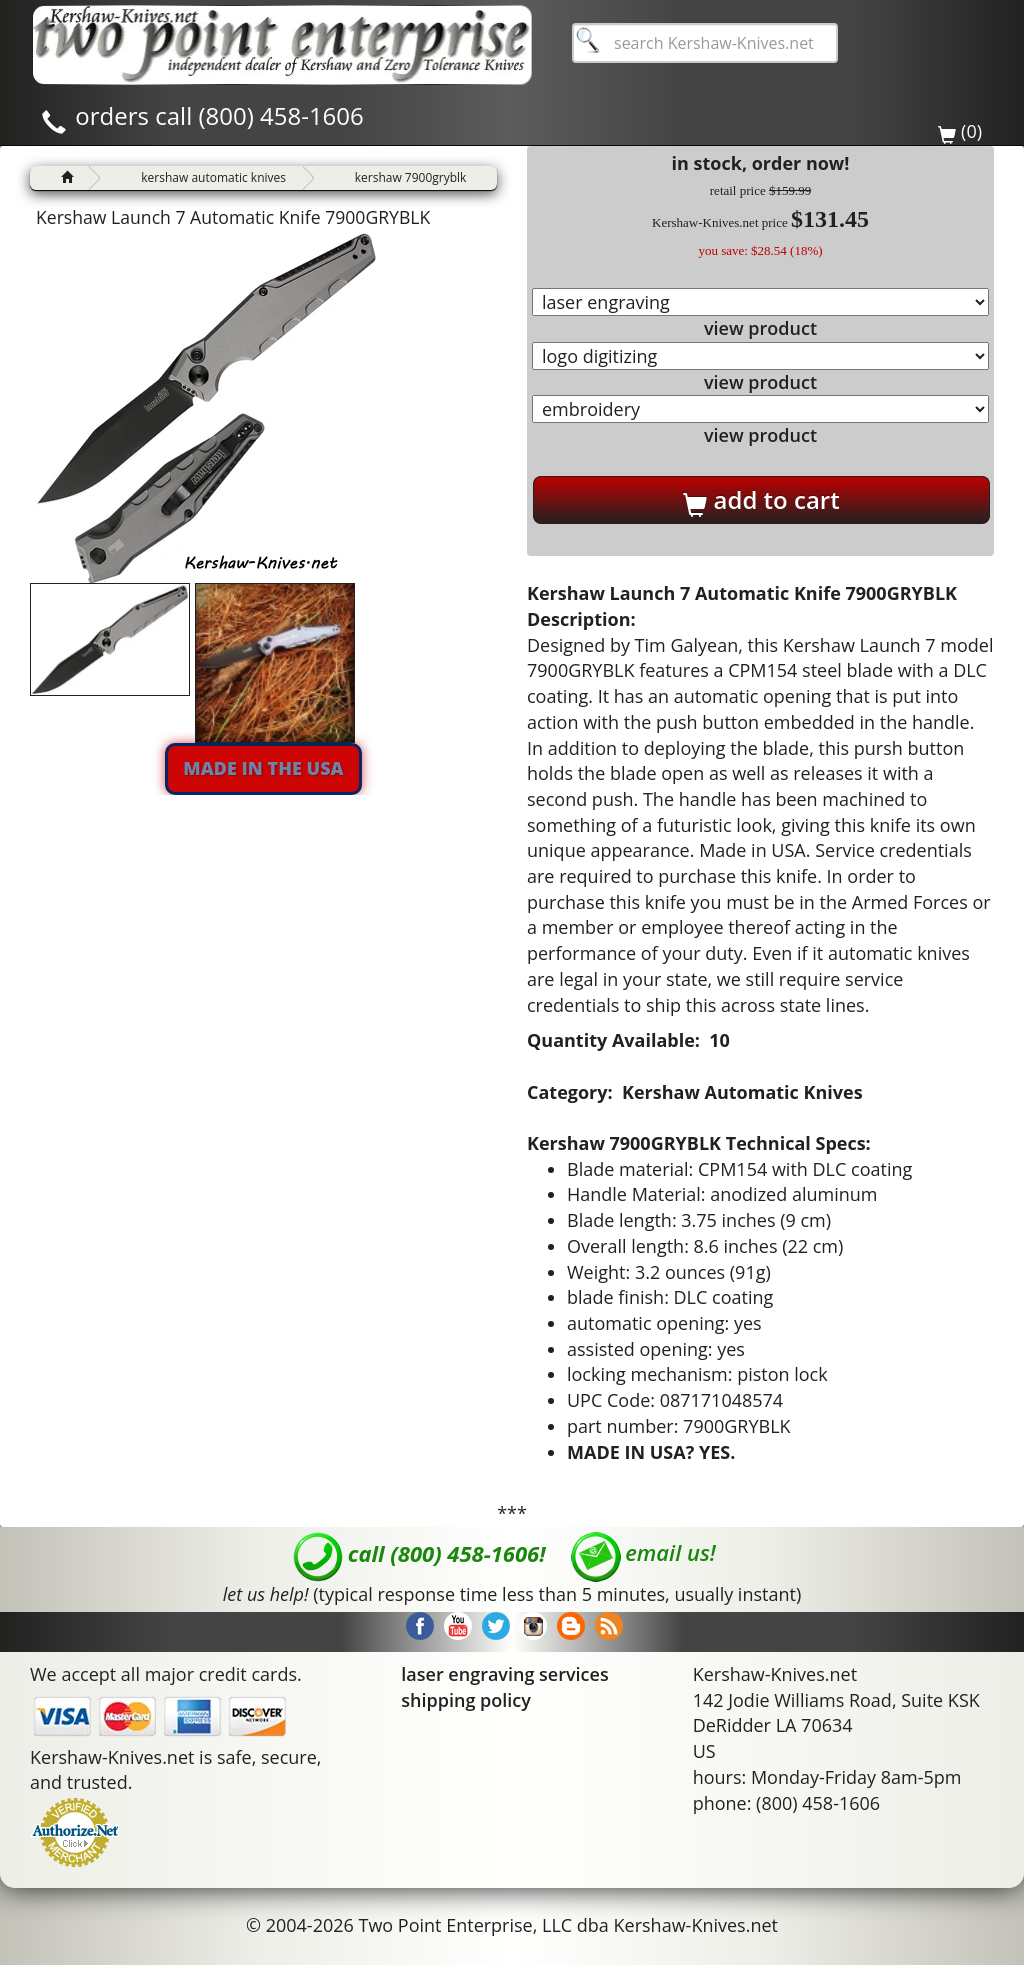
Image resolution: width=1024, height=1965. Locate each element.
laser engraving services (504, 1674)
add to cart (761, 500)
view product (760, 328)
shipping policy (466, 1700)
